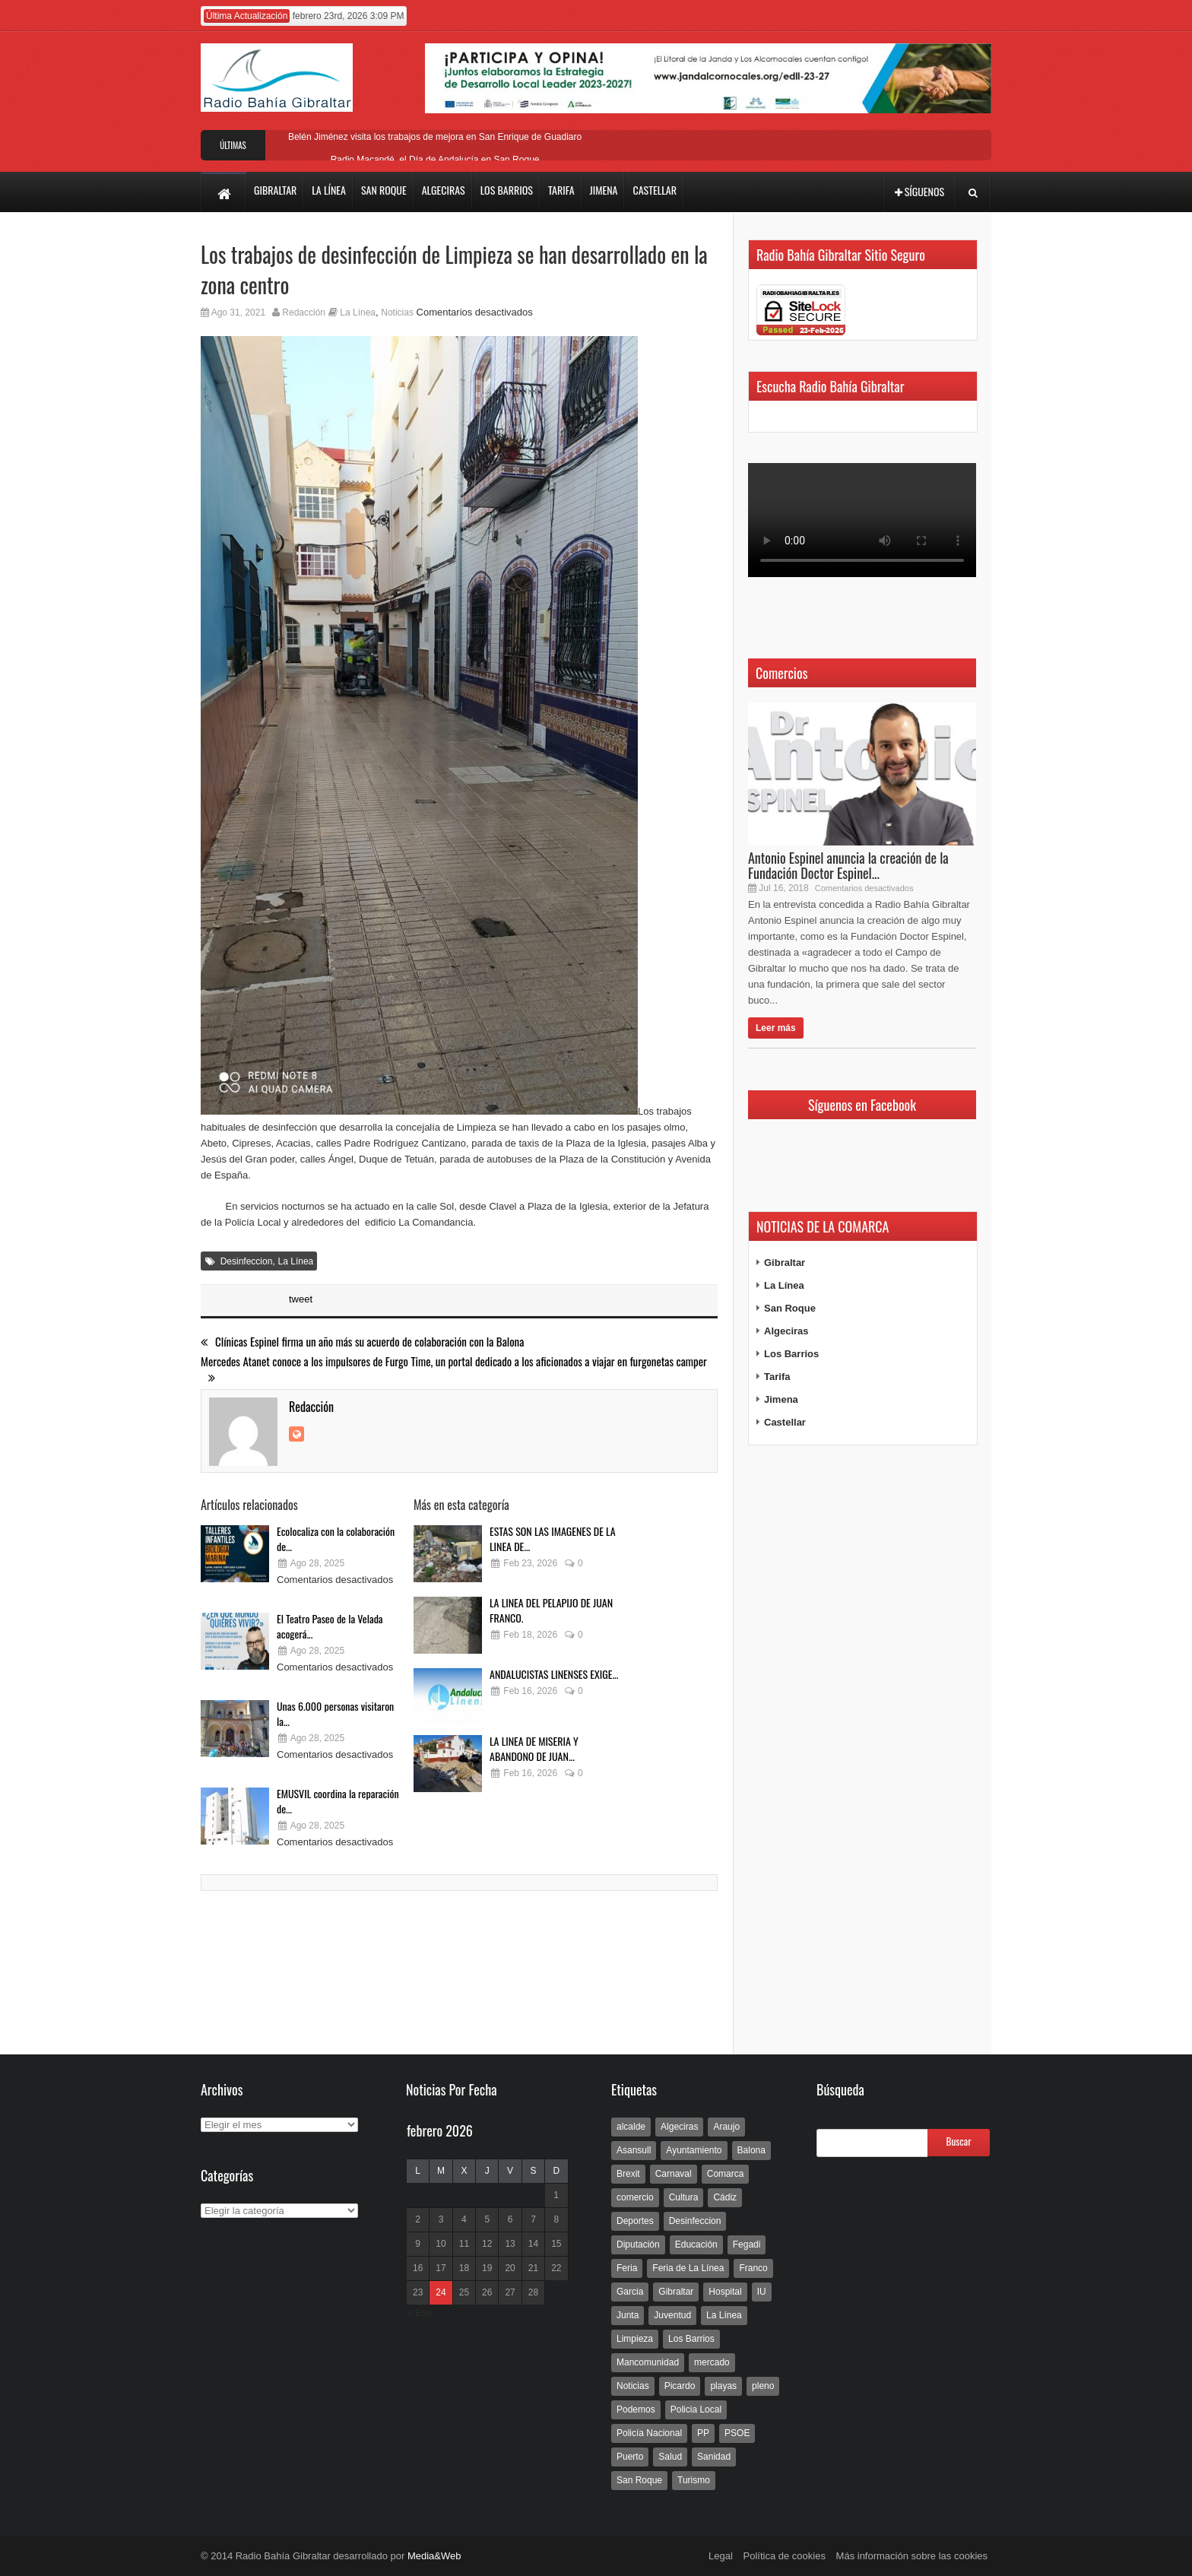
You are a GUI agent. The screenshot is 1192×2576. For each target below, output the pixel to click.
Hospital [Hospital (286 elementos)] (725, 2291)
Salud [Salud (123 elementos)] (670, 2456)
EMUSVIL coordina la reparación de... (338, 1800)
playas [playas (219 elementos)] (723, 2386)
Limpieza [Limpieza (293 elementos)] (635, 2338)
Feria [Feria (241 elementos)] (627, 2268)
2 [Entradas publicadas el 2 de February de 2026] (417, 2219)
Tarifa (777, 1376)
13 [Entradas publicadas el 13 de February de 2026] (510, 2243)
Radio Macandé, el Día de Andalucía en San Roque (435, 159)
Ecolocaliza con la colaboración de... (336, 1538)
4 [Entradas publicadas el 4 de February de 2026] (464, 2219)
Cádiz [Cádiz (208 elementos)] (725, 2197)
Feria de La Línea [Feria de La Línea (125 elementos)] (688, 2268)
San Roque (790, 1308)
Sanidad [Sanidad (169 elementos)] (714, 2456)
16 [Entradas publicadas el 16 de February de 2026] (418, 2268)
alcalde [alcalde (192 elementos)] (631, 2126)
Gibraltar (784, 1262)
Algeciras (786, 1331)
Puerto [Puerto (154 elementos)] (630, 2456)
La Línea (358, 312)
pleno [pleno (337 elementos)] (763, 2386)
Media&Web (434, 2556)
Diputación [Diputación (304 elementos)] (638, 2244)
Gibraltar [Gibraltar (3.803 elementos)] (675, 2291)
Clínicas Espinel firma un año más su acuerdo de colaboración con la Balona (362, 1342)
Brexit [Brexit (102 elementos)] (628, 2173)
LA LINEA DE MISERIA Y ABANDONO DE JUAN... (534, 1748)
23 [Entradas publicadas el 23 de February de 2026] (418, 2292)
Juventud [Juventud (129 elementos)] (672, 2315)
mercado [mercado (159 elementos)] (712, 2362)
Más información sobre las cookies (912, 2556)
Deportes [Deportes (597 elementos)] (635, 2221)
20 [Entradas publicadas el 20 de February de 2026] (510, 2268)
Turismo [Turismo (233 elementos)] (693, 2480)
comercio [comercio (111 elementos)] (635, 2197)
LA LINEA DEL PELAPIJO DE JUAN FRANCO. (551, 1610)
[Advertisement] (862, 1750)
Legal (721, 2556)
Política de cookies (784, 2556)
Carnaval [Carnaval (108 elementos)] (673, 2173)
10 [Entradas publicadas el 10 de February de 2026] (440, 2243)
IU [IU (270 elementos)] (761, 2291)
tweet (300, 1299)
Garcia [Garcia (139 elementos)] (630, 2291)
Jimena (781, 1399)
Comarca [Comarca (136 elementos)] (725, 2173)
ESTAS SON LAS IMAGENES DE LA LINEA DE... (553, 1538)
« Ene (420, 2312)
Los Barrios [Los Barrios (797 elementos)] (691, 2338)
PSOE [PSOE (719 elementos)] (737, 2433)
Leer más (776, 1028)
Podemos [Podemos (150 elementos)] (636, 2409)
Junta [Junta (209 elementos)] (628, 2315)
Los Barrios (791, 1353)
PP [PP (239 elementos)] (703, 2433)
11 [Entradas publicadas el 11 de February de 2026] (464, 2243)
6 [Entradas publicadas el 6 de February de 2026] (510, 2219)
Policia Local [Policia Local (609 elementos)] (695, 2409)
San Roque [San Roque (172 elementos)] (639, 2480)
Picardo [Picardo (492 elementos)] (680, 2386)
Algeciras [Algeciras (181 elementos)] (679, 2126)
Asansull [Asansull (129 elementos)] (634, 2150)
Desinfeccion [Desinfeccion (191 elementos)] (695, 2221)
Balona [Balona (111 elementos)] (751, 2150)
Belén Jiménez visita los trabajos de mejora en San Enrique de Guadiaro (435, 137)
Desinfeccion (246, 1261)
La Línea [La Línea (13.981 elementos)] (724, 2315)
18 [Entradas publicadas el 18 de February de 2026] (464, 2268)
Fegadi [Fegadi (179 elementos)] (747, 2244)
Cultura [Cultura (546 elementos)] (684, 2197)
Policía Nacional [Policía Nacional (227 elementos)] (649, 2433)
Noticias (397, 312)
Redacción (303, 312)
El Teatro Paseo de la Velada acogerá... (330, 1626)
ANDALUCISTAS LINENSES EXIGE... (554, 1674)
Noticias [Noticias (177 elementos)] (633, 2386)
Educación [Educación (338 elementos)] (696, 2244)
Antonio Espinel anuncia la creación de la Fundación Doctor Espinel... (848, 865)
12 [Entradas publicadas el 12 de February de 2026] (487, 2243)
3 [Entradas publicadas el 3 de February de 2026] (441, 2219)
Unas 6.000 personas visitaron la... (335, 1713)
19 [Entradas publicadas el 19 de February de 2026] (487, 2268)
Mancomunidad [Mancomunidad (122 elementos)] (648, 2362)
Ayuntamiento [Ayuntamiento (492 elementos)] (693, 2150)
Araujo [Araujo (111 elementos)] (726, 2126)
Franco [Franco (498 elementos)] (753, 2268)
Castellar (785, 1422)
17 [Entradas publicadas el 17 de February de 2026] (440, 2268)
